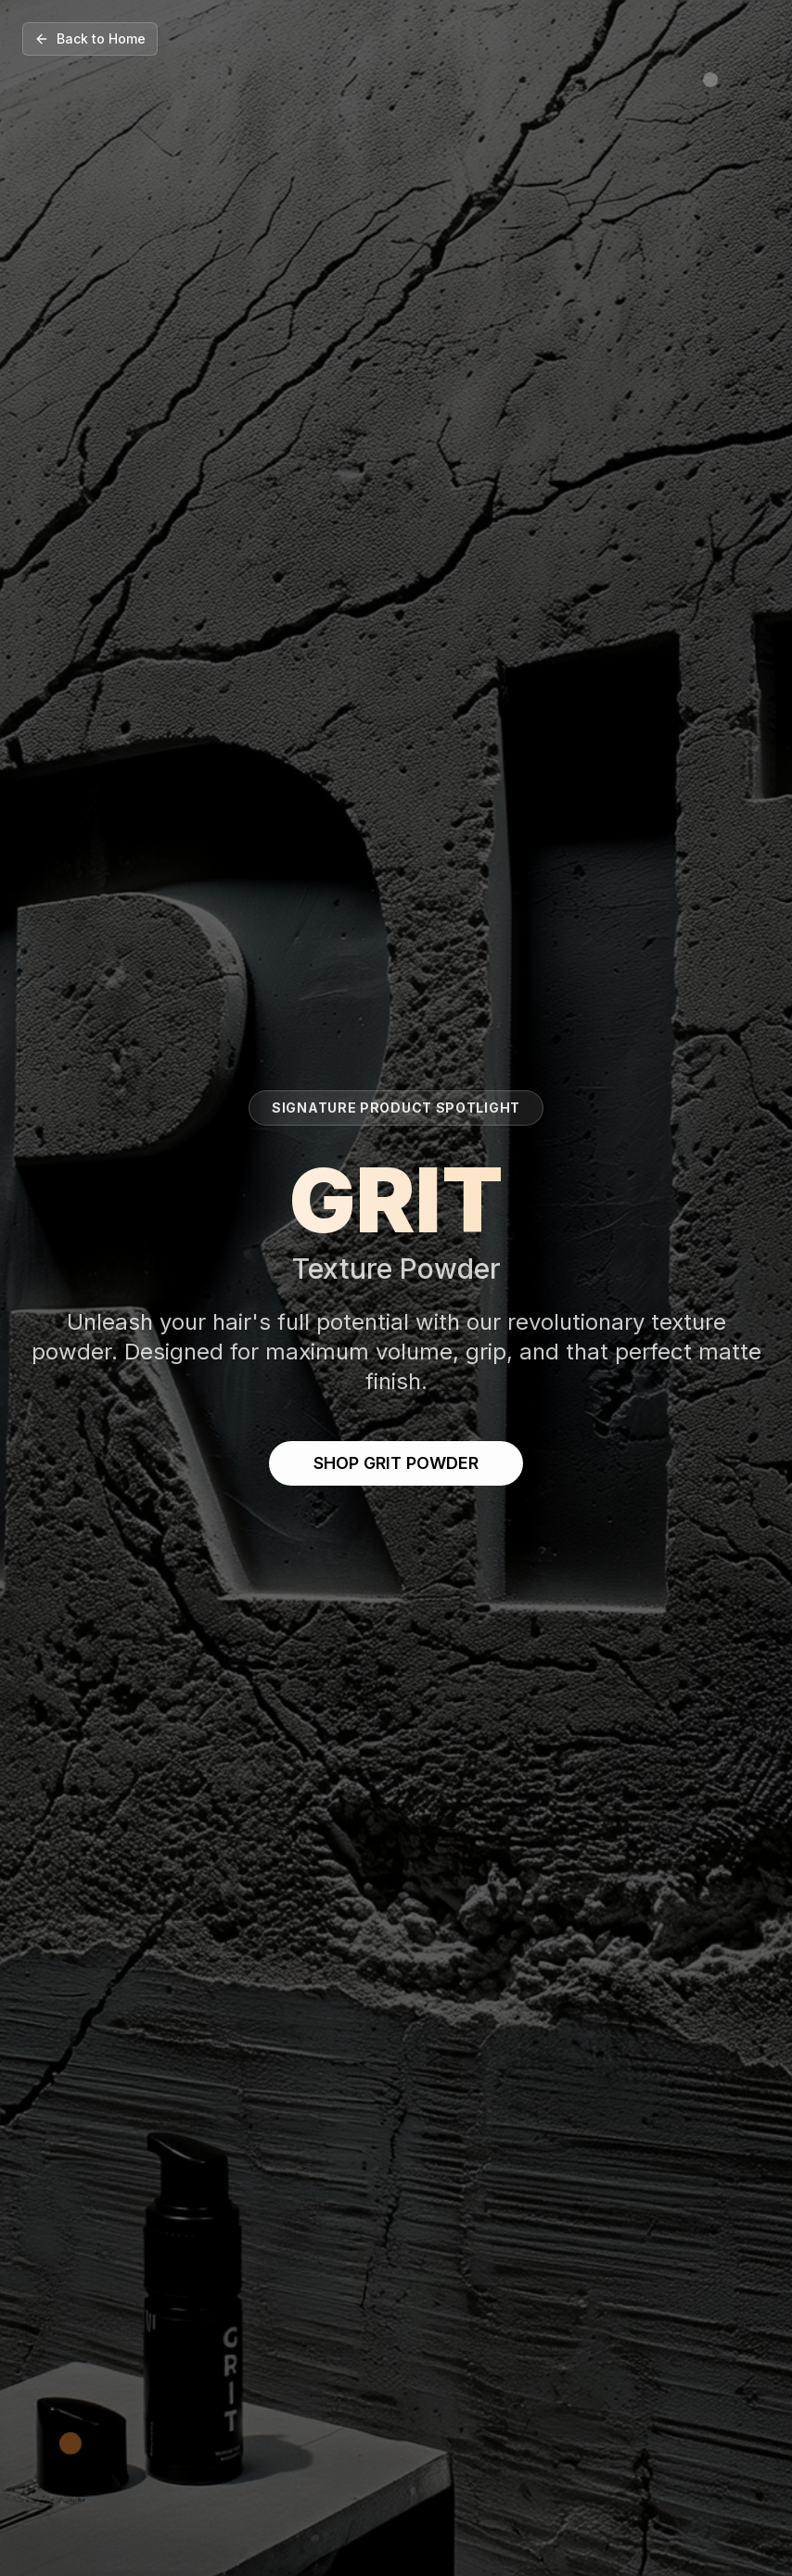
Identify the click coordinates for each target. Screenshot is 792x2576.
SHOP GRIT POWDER (396, 1463)
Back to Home (90, 38)
